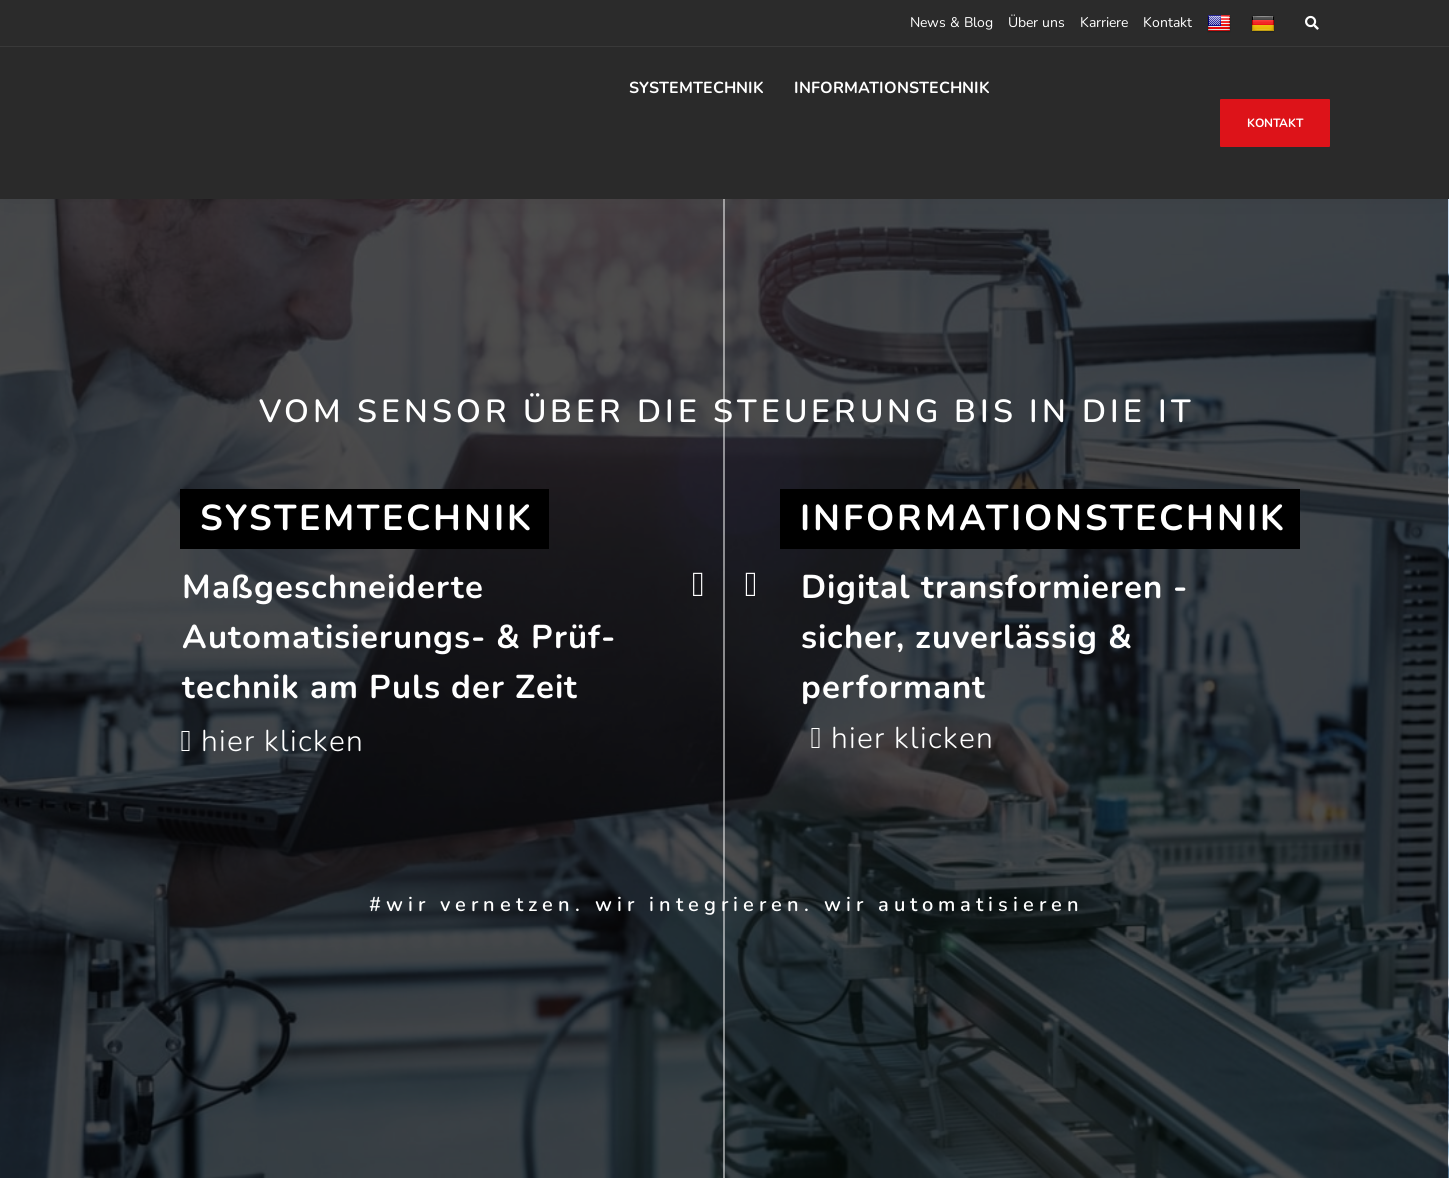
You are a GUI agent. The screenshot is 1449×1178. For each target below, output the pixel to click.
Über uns (1036, 22)
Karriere (1104, 22)
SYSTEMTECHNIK (696, 88)
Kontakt (1167, 22)
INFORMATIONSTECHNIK (892, 88)
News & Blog (951, 22)
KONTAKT (1275, 123)
